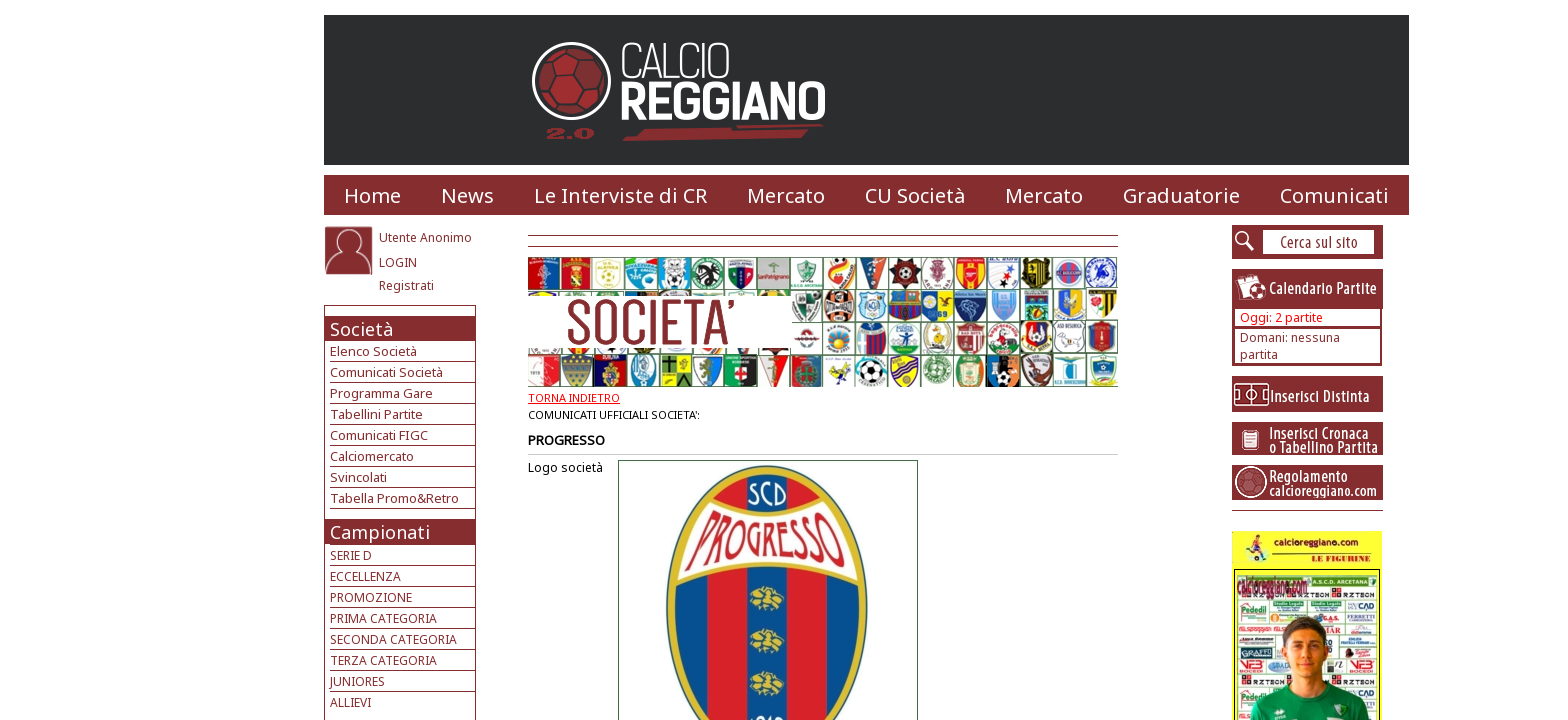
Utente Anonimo (425, 237)
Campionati (380, 532)
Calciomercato (372, 456)
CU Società (915, 195)
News (467, 195)
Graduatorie (1181, 195)
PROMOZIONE (371, 597)
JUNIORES (357, 681)
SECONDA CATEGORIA (393, 639)
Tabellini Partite (376, 414)
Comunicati (1334, 195)
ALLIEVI (350, 702)
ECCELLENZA (365, 576)
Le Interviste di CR (620, 195)
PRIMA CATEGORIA (383, 618)
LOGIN (398, 262)
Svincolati (358, 477)
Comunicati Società (386, 372)
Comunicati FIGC (379, 435)
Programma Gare (381, 393)
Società (361, 329)
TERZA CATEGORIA (383, 660)
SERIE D (351, 555)
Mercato (786, 195)
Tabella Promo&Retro (394, 498)
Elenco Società (373, 351)
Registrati (406, 285)
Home (372, 195)
